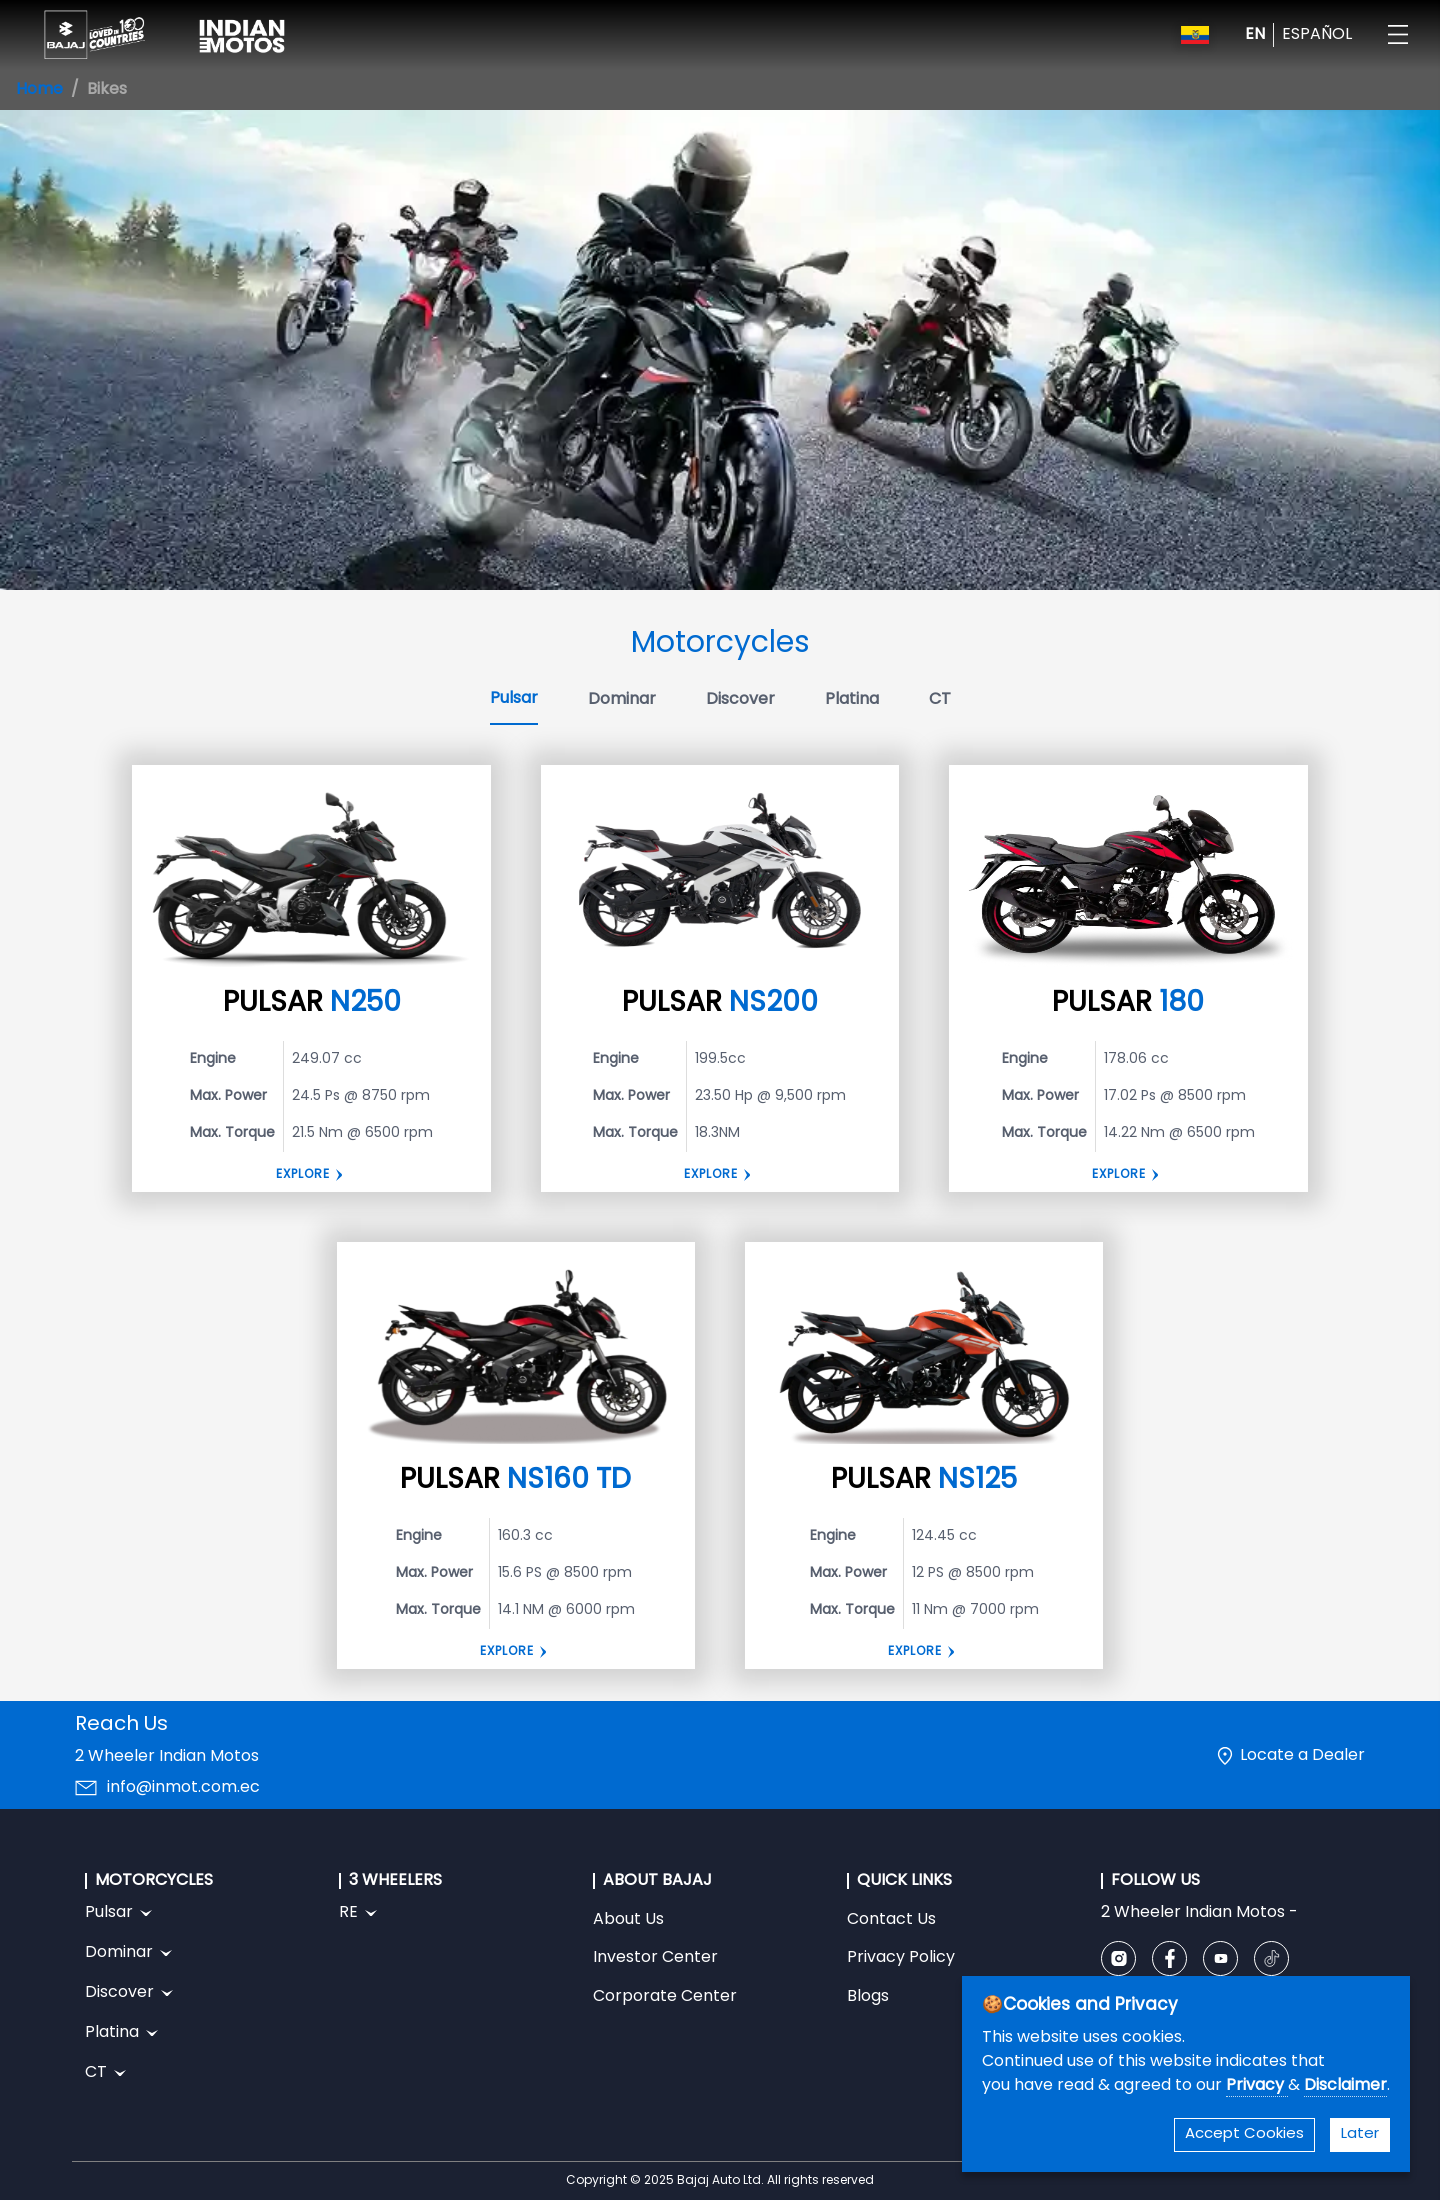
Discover (740, 700)
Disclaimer (1345, 2086)
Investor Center (655, 1958)
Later (1360, 2134)
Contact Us (891, 1920)
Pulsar (514, 699)
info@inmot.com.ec (183, 1788)
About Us (628, 1920)
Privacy (1257, 2086)
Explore (303, 1175)
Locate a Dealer (1302, 1756)
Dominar (622, 700)
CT (940, 700)
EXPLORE (1119, 1175)
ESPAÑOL (1317, 35)
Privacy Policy (901, 1958)
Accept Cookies (1244, 2134)
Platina (852, 700)
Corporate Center (665, 1997)
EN (1255, 35)
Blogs (868, 1997)
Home (39, 90)
